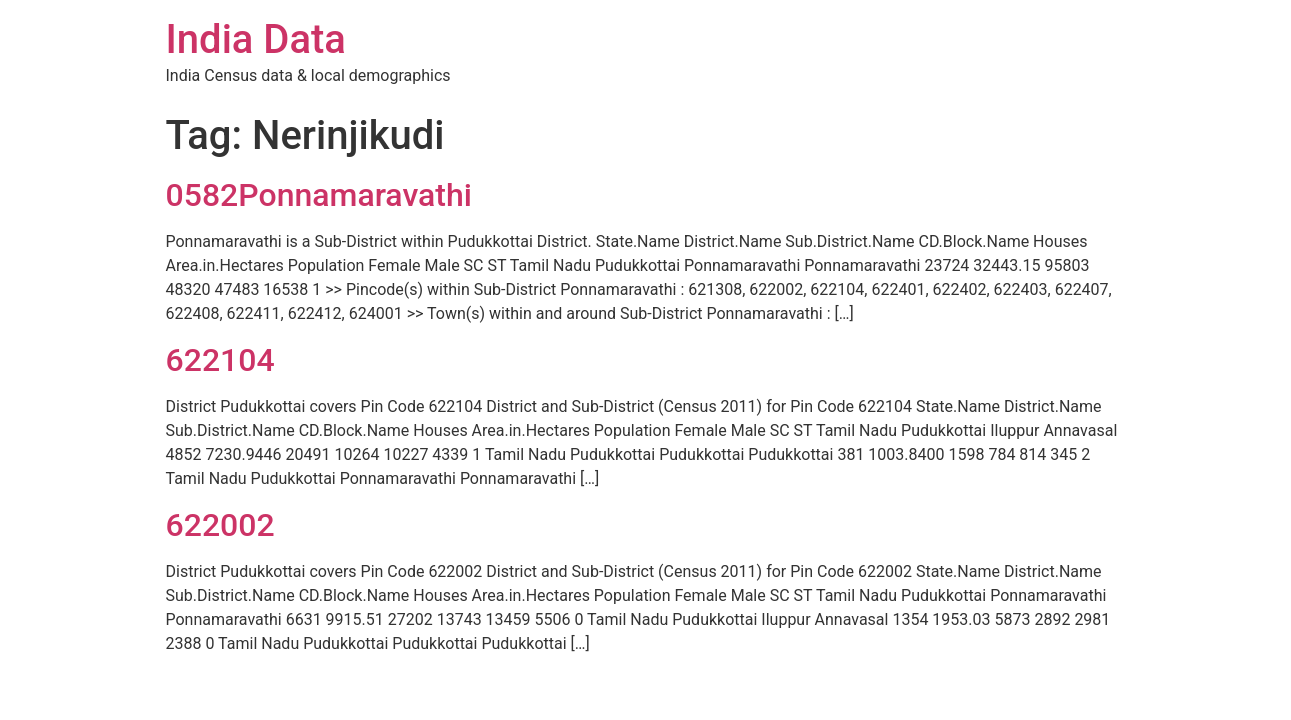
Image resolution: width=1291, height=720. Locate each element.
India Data (256, 39)
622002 (220, 525)
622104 (220, 360)
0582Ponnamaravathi (319, 195)
